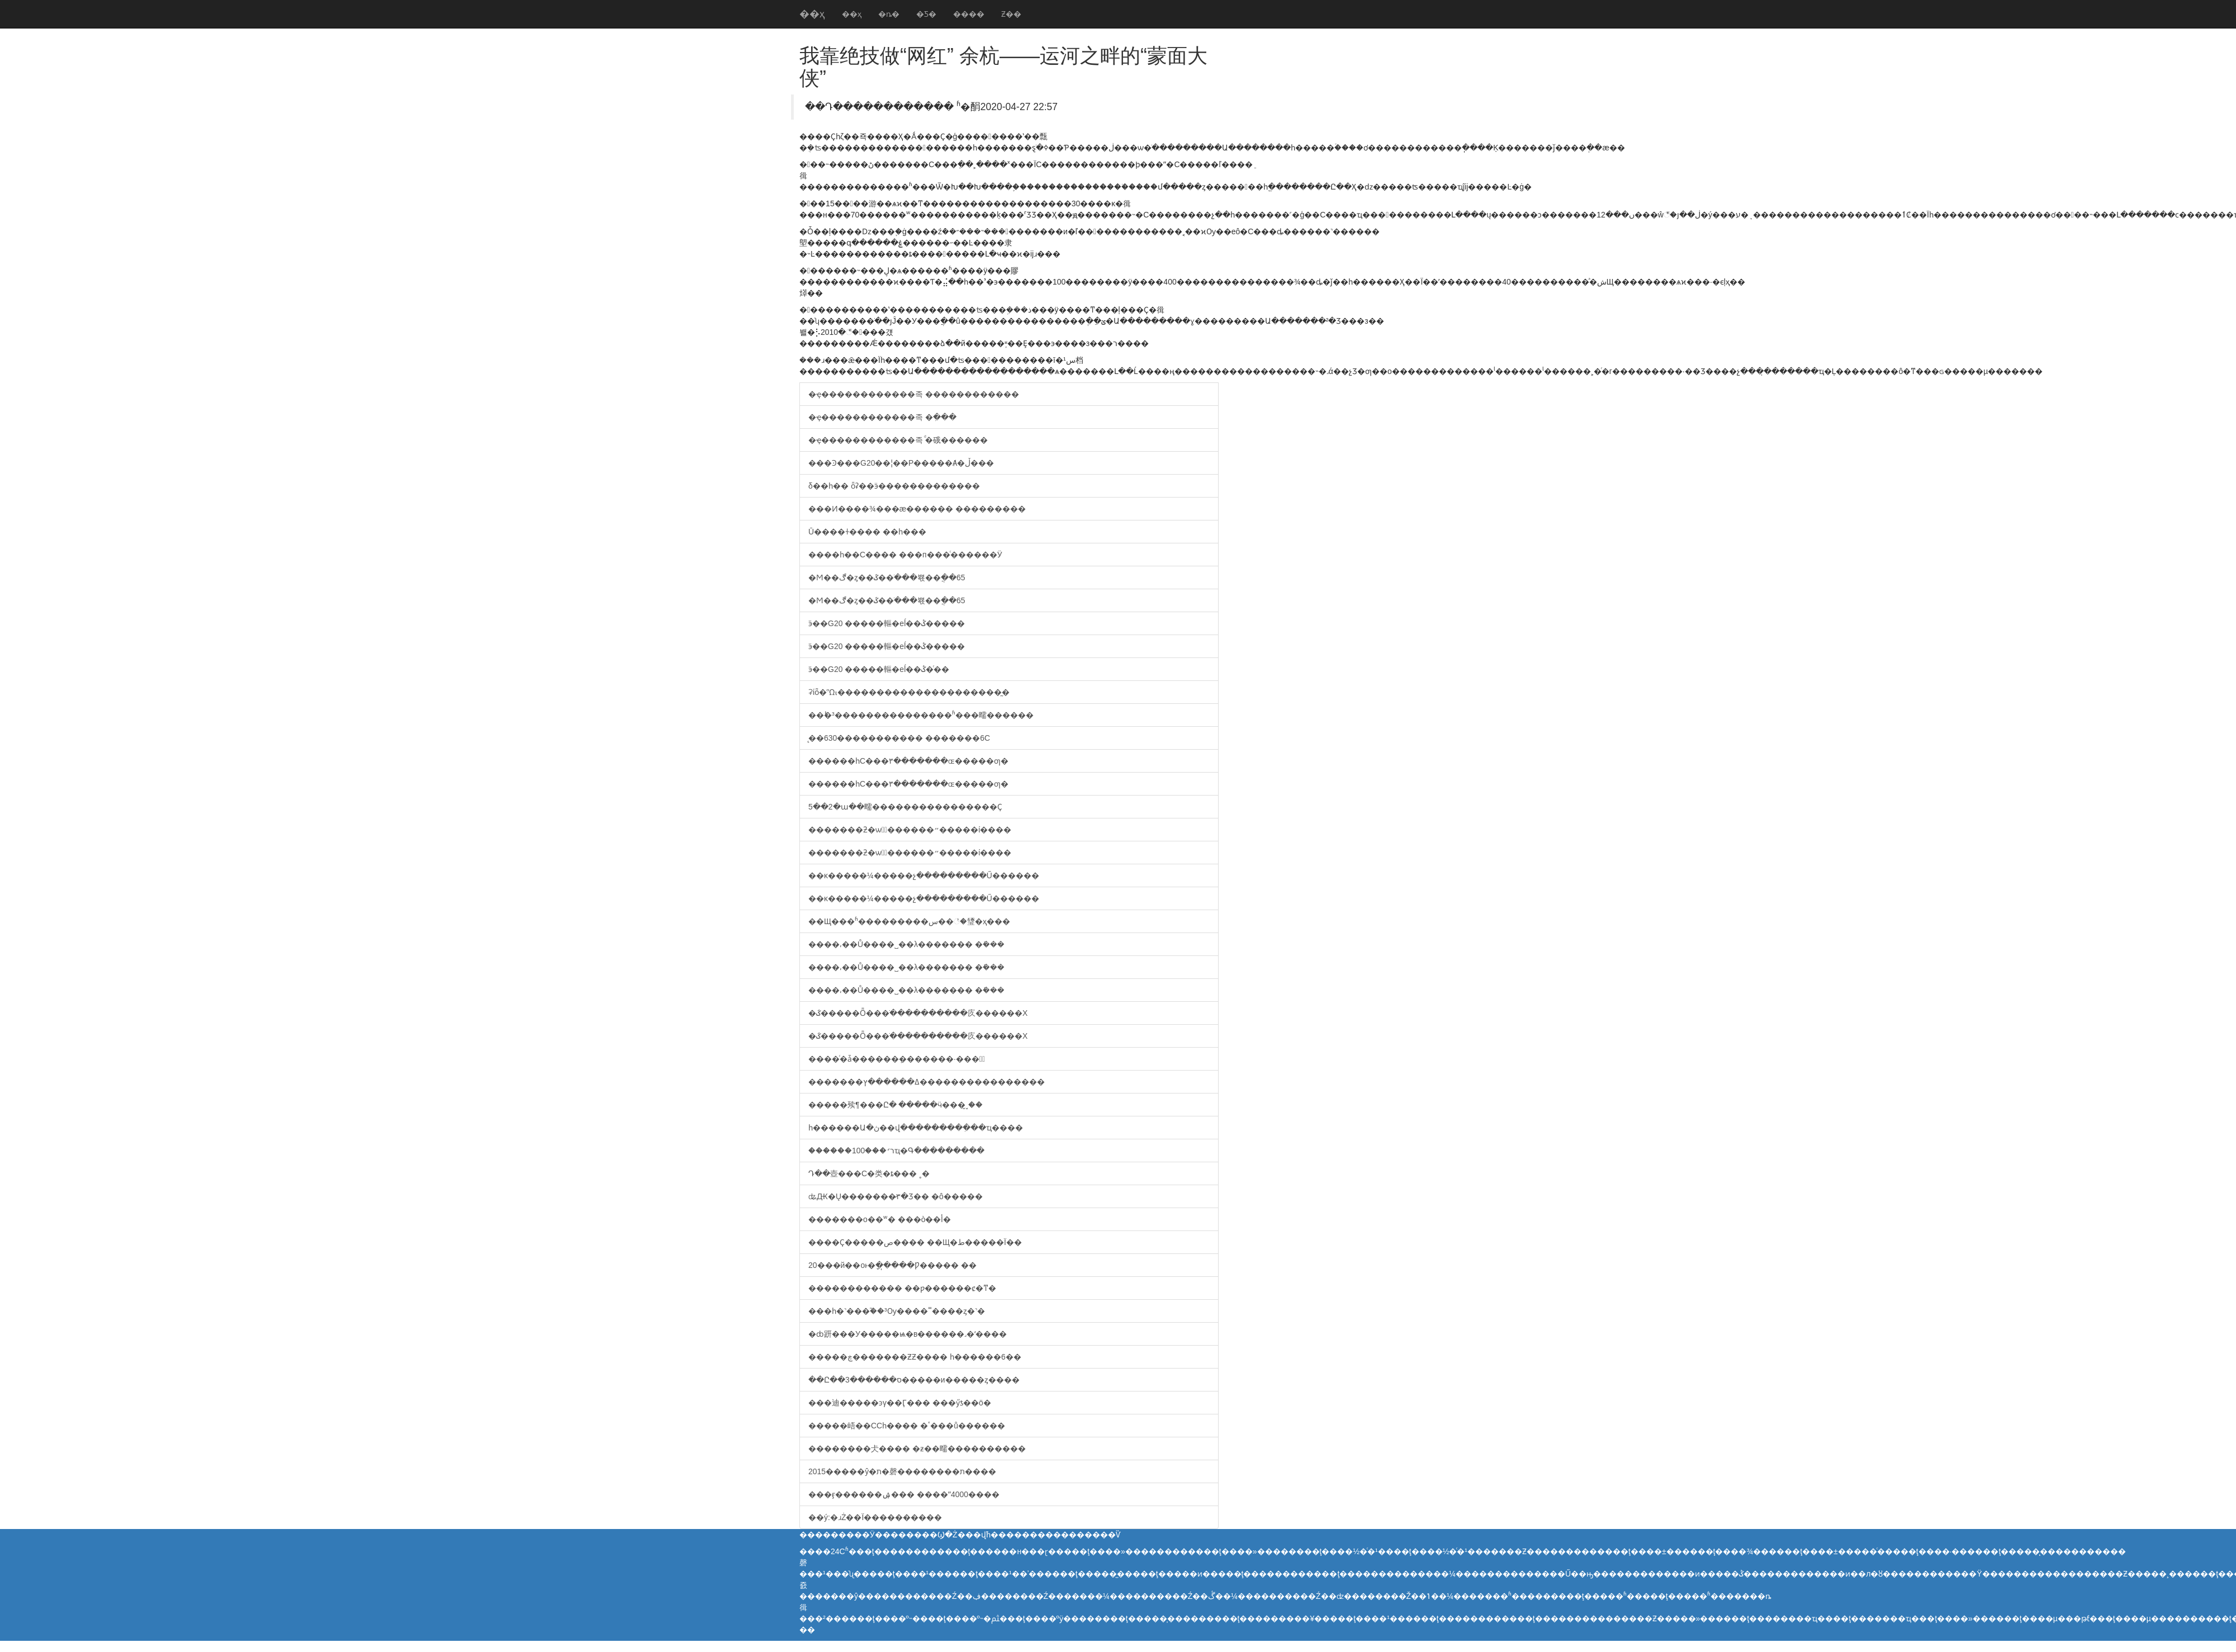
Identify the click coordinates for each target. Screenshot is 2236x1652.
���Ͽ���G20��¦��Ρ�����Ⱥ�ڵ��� (901, 462)
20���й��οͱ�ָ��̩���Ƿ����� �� (892, 1265)
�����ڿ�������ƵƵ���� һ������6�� (914, 1356)
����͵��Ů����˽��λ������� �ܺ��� (906, 944)
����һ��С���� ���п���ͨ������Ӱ (905, 554)
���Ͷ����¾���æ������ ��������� (917, 508)
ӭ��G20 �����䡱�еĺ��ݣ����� (886, 623)
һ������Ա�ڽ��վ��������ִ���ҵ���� (915, 1127)
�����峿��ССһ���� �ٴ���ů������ (906, 1425)
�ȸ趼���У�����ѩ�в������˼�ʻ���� (907, 1333)
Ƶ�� (1011, 14)
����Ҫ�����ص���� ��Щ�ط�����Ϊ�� (915, 1242)
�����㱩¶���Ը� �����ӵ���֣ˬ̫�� (895, 1104)
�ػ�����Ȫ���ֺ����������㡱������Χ (917, 1013)
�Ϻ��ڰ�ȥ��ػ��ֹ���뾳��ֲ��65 (886, 577)
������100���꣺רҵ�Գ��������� (896, 1150)
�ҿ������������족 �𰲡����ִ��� (882, 417)
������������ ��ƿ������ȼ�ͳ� (902, 1288)
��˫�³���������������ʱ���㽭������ (921, 715)
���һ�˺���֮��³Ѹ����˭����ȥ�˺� (896, 1311)
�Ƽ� (926, 14)
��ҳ (812, 14)
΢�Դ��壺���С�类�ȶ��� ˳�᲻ (869, 1173)
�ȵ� (888, 14)
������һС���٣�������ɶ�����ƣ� (908, 760)
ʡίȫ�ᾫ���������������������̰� (909, 692)
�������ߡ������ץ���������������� (926, 1081)
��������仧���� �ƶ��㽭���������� (917, 1448)
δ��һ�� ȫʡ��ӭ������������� (894, 485)
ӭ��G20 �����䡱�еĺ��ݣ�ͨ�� (878, 669)
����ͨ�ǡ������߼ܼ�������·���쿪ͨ (896, 1058)
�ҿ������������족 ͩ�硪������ (898, 440)
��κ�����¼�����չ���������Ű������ (923, 875)
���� (968, 14)
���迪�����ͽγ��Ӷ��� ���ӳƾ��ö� (899, 1402)
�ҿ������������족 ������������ (913, 394)
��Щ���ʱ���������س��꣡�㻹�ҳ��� (909, 921)
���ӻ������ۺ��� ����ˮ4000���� (903, 1494)
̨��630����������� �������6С (899, 737)
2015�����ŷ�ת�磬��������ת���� (902, 1471)
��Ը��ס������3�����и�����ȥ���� (914, 1379)
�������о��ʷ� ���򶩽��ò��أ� (879, 1219)
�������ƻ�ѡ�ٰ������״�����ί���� (909, 829)
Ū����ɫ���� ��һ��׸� (867, 531)
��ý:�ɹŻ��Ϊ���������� (875, 1517)
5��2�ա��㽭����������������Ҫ (905, 806)
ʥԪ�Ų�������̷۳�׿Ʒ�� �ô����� (895, 1196)
